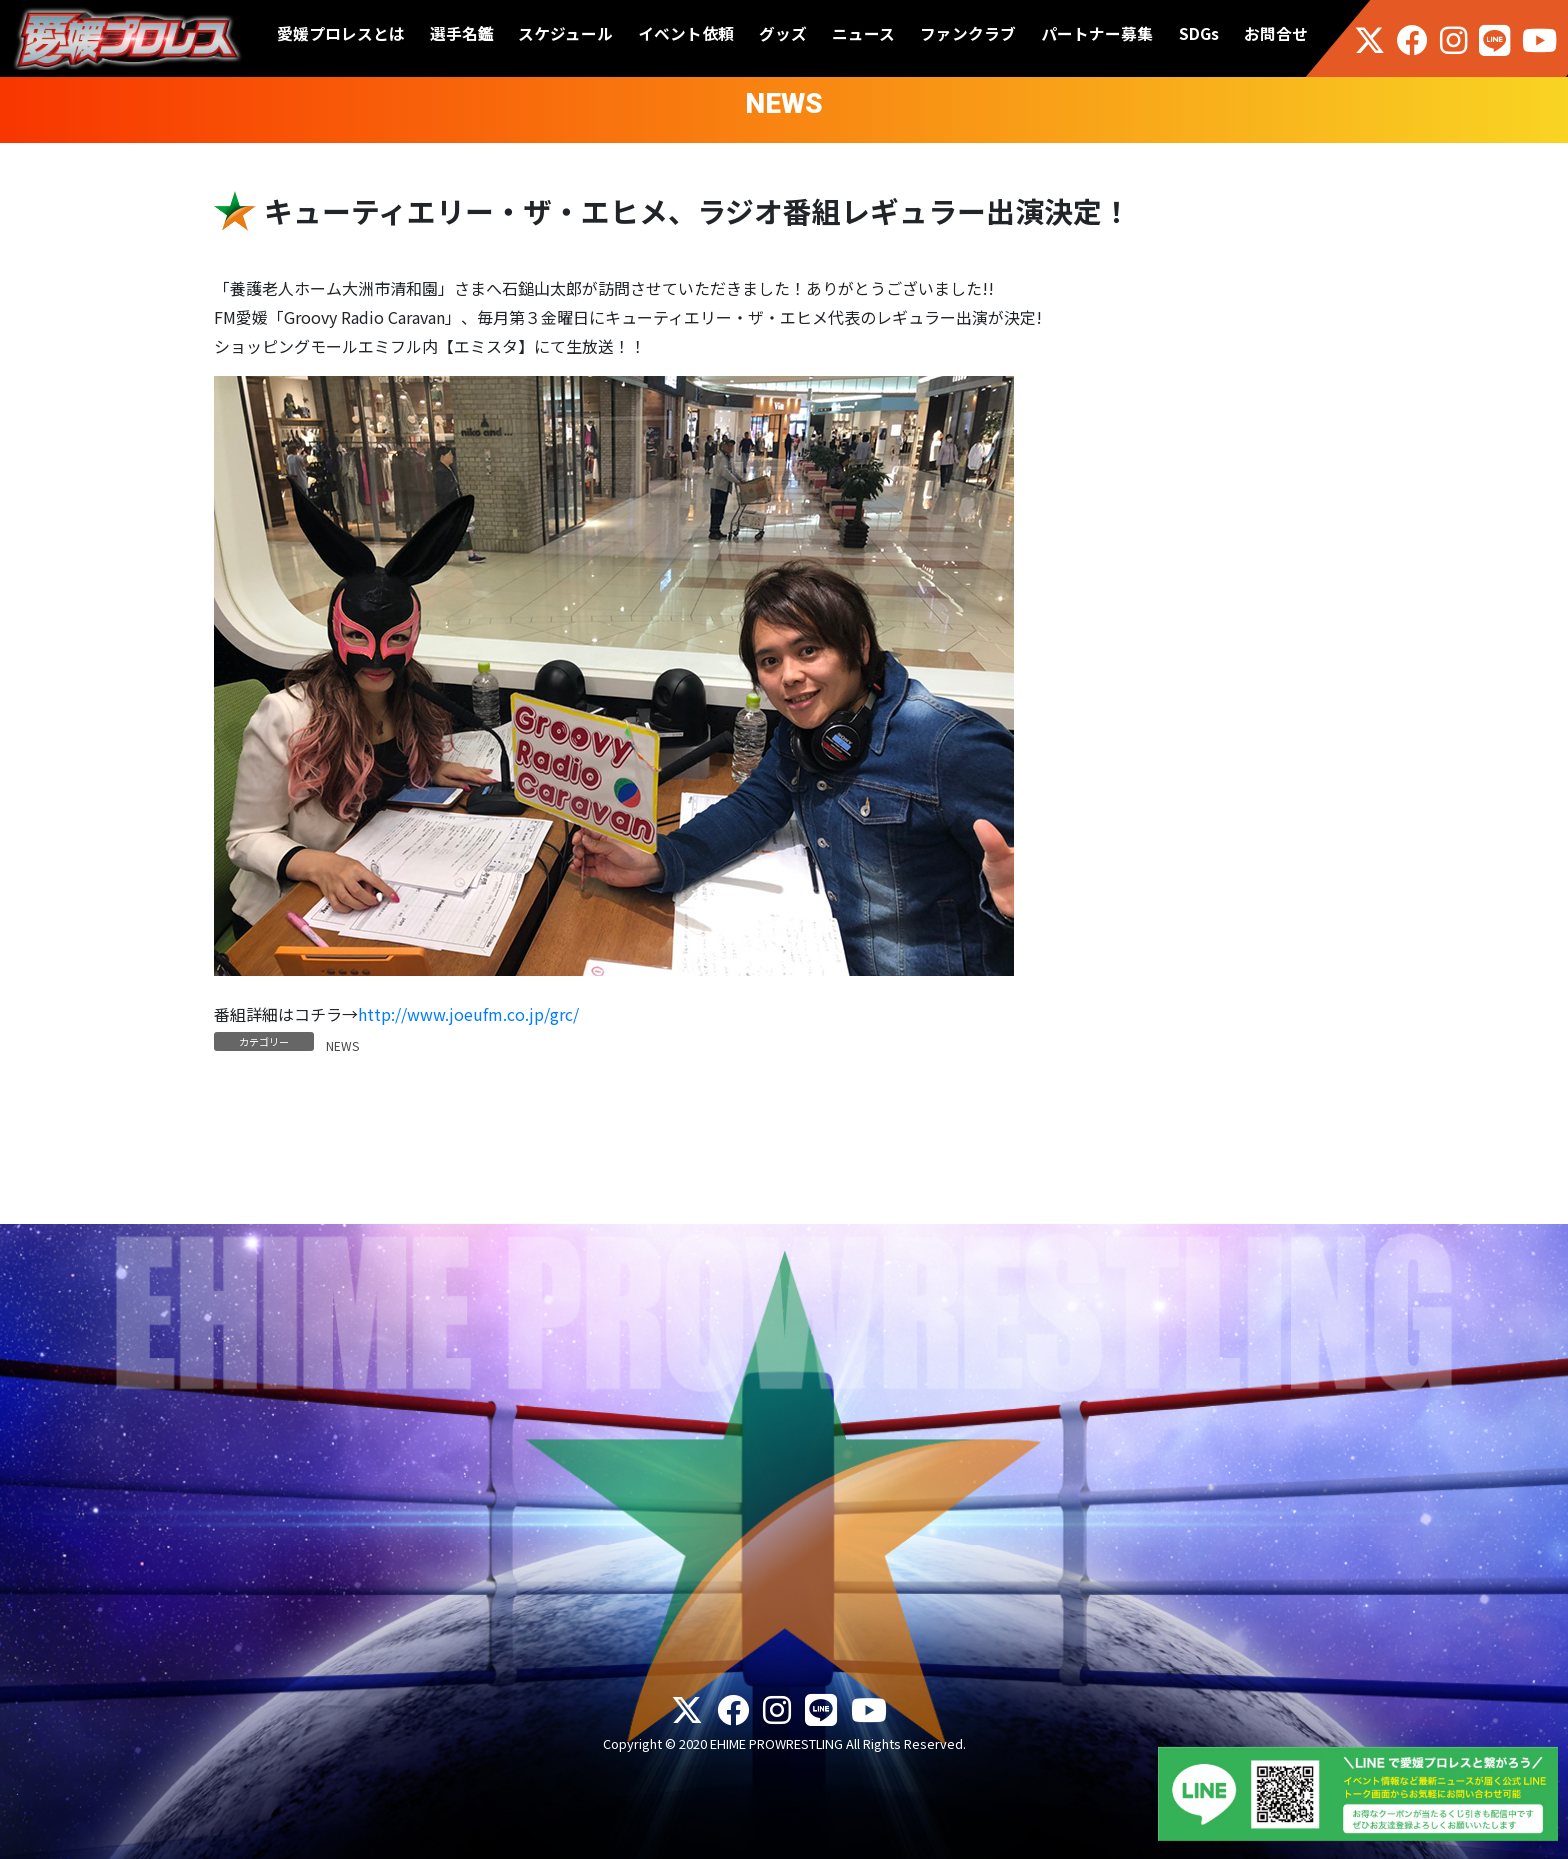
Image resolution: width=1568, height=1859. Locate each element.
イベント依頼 (686, 33)
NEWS (342, 1045)
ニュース (863, 33)
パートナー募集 (1097, 33)
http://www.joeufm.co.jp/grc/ (468, 1014)
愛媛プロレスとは (341, 33)
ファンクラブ (968, 33)
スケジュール (565, 33)
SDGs (1199, 33)
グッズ (783, 33)
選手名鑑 (462, 33)
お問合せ (1276, 33)
